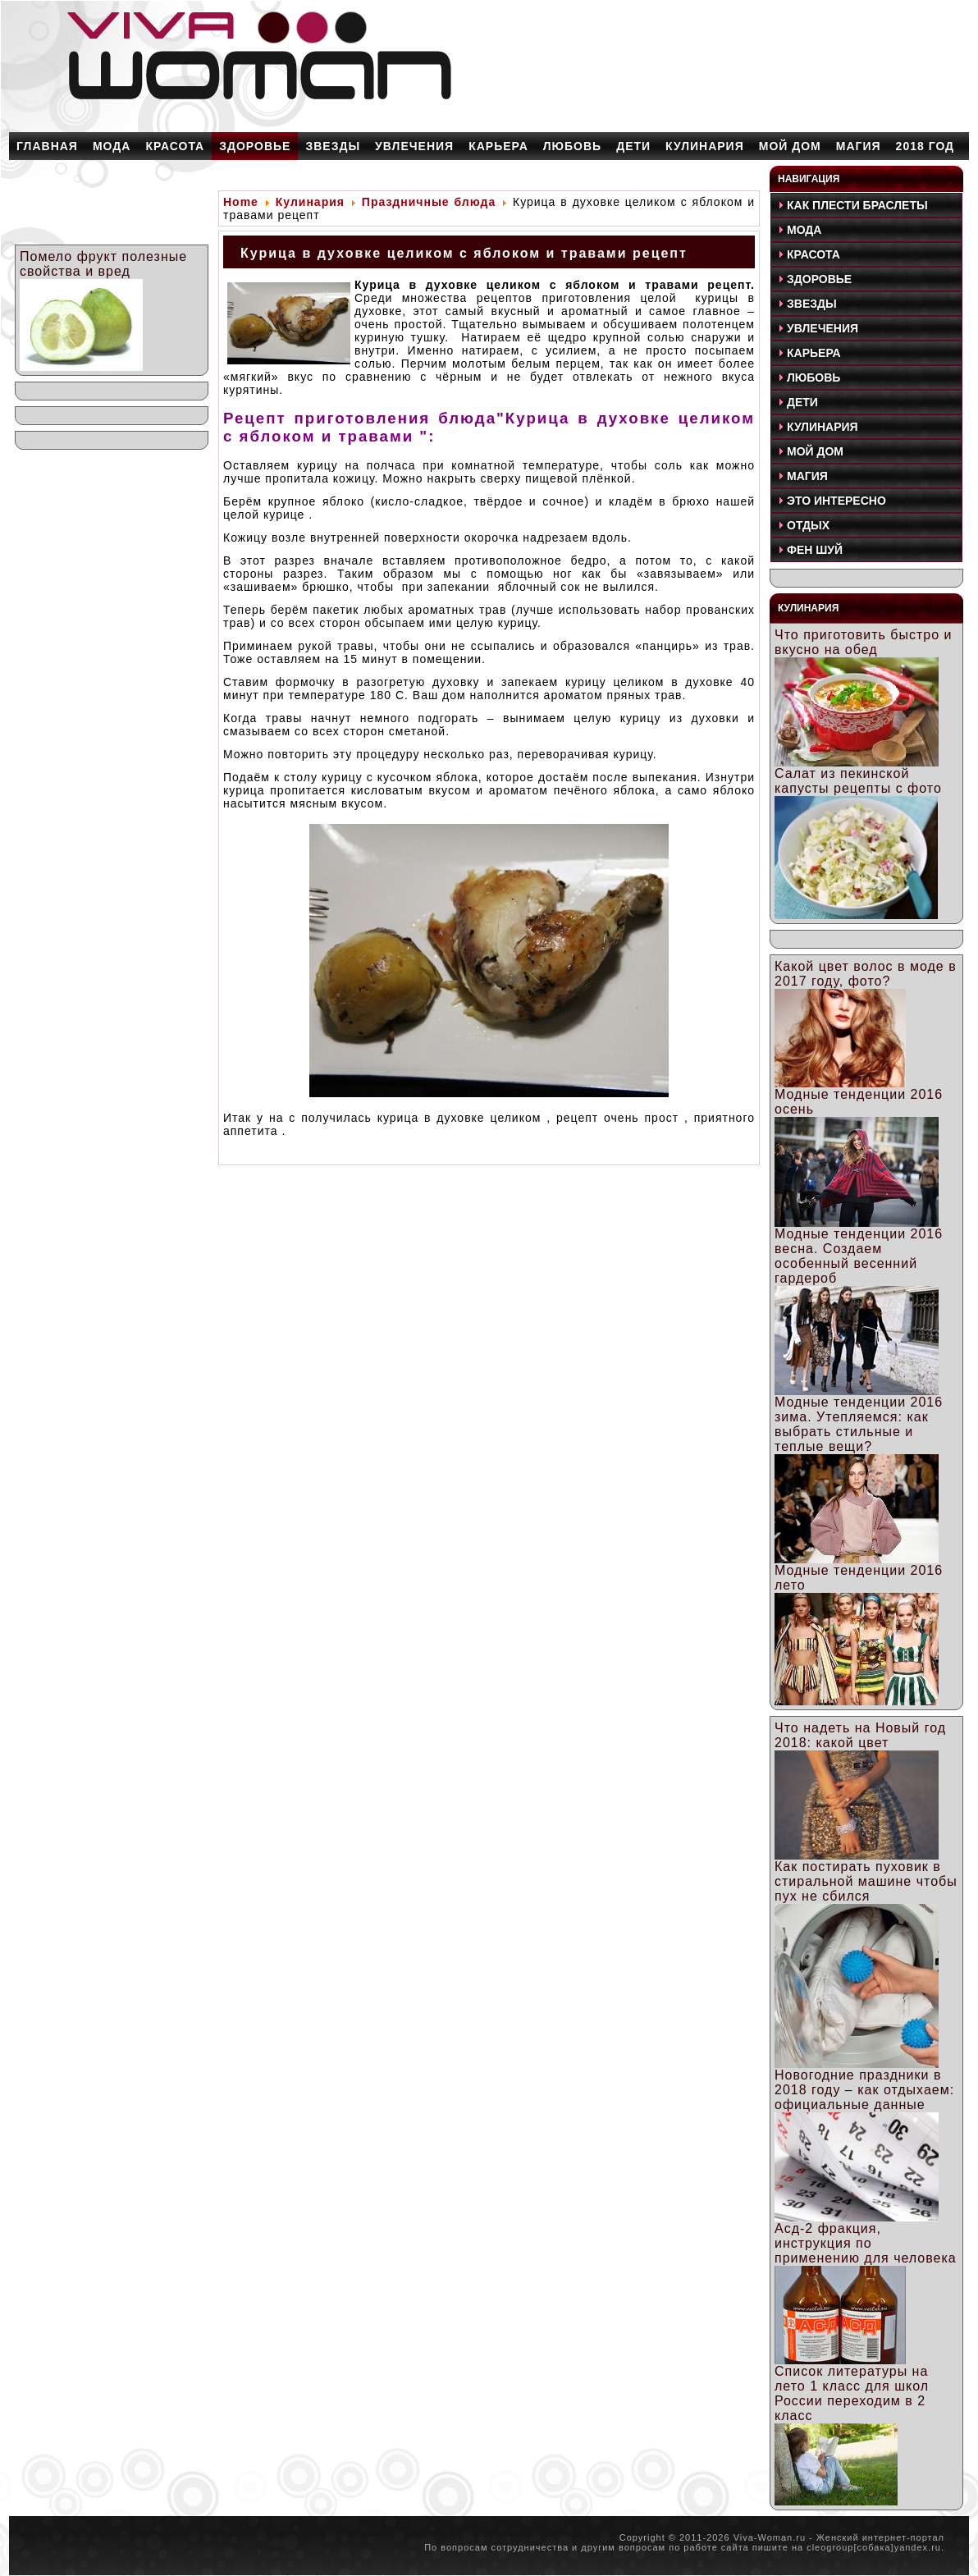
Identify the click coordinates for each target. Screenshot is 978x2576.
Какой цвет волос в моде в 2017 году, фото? (866, 973)
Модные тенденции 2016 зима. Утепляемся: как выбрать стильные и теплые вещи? (859, 1424)
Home (240, 201)
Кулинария (310, 201)
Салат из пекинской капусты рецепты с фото (858, 780)
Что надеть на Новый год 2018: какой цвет (860, 1735)
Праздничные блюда (429, 201)
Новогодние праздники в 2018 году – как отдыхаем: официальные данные (864, 2090)
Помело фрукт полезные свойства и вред (103, 263)
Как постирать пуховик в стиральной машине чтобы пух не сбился (866, 1881)
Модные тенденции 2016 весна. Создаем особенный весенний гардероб (859, 1256)
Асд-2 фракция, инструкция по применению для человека (866, 2243)
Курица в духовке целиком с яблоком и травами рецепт (464, 253)
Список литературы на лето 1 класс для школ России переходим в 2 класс (852, 2393)
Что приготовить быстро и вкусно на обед (863, 642)
